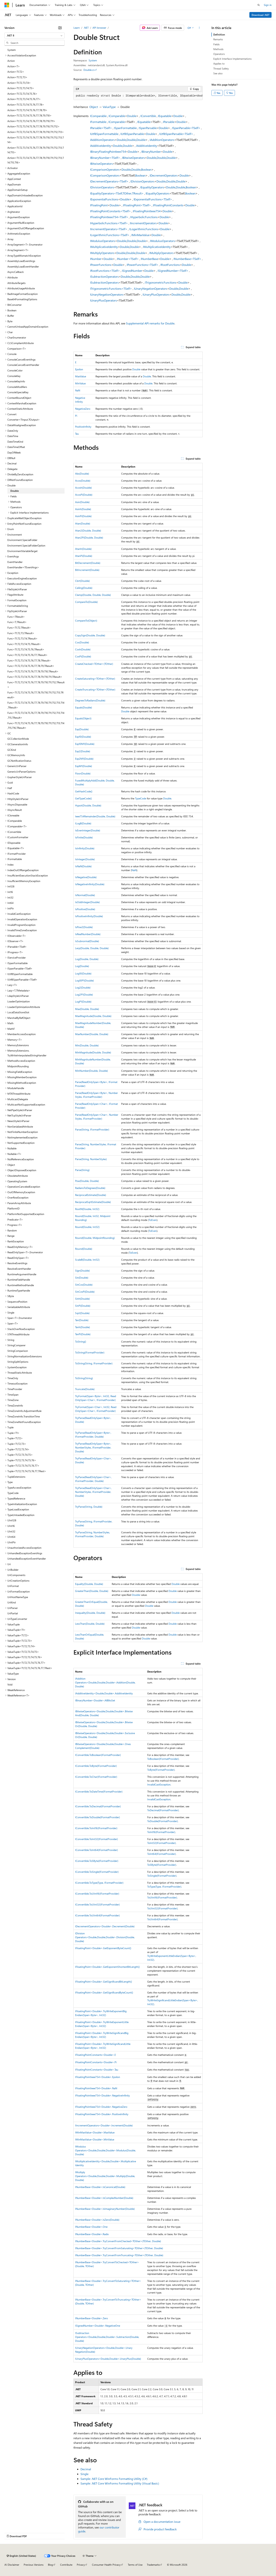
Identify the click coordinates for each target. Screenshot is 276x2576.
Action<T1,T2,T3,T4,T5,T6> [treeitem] (22, 93)
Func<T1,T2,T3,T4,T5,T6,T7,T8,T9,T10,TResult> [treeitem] (32, 671)
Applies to (219, 63)
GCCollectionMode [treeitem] (18, 738)
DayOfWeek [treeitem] (14, 452)
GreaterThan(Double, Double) (91, 1591)
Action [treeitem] (11, 60)
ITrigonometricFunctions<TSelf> (111, 288)
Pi (76, 415)
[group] (138, 96)
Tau (77, 433)
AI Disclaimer (11, 2564)
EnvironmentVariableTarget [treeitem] (22, 551)
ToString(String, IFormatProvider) (93, 1363)
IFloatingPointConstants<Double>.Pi (96, 2062)
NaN (77, 390)
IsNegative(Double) (86, 877)
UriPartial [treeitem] (12, 1613)
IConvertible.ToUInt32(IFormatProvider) (97, 1904)
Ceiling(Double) (83, 588)
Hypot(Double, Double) (88, 805)
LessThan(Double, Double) (90, 1623)
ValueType (109, 107)
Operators (219, 54)
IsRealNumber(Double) (87, 934)
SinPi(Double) (82, 1305)
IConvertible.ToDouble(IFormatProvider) (97, 1817)
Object (93, 107)
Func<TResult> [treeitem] (16, 616)
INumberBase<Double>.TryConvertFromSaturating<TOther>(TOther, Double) (119, 2248)
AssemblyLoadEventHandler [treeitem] (23, 266)
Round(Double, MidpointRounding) (95, 1238)
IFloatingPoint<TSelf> (137, 205)
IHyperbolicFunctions (144, 217)
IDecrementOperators (164, 175)
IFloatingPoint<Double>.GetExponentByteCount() (103, 1948)
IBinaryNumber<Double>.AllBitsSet (95, 1700)
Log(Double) (82, 966)
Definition (219, 34)
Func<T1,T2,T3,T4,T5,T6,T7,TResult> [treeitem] (27, 655)
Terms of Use (135, 2564)
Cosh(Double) (82, 649)
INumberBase (149, 259)
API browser (99, 27)
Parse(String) (82, 1170)
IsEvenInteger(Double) (87, 830)
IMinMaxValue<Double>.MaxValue (95, 2132)
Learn (76, 27)
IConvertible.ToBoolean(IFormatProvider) (98, 1755)
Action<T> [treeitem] (13, 66)
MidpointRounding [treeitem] (18, 1066)
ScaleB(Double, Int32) (87, 1259)
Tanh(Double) (82, 1327)
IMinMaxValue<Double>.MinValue (94, 2139)
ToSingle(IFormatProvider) (161, 1875)
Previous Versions (33, 2564)
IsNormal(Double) (85, 895)
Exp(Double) (82, 729)
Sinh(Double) (82, 1298)
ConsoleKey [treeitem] (14, 376)
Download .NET (261, 15)
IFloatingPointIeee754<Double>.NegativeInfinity (102, 2095)
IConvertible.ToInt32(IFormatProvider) (96, 1839)
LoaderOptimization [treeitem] (18, 1001)
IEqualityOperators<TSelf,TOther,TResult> (117, 193)
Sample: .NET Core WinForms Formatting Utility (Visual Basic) (119, 2483)
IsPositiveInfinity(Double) (89, 916)
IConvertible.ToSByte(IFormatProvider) (96, 1861)
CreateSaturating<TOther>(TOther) (95, 678)
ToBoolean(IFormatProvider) (163, 1759)
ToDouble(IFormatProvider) (162, 1821)
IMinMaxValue (140, 235)
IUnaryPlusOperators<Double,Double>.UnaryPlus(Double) (108, 2358)
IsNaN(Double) (83, 866)
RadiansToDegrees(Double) (90, 1188)
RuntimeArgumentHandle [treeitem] (21, 1274)
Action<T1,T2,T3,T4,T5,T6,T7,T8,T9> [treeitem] (27, 110)
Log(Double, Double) (86, 959)
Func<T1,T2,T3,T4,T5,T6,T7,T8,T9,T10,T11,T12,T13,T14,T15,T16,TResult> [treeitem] (35, 725)
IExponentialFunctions (104, 199)
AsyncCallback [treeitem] (15, 272)
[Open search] (258, 5)
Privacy (81, 2564)
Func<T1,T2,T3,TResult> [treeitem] (20, 633)
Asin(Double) (82, 502)
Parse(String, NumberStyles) (91, 1159)
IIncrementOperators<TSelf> (108, 229)
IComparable (98, 116)
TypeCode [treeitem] (12, 1493)
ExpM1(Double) (83, 766)
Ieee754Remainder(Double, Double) (95, 816)
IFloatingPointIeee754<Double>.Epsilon (97, 2077)
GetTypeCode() (83, 798)
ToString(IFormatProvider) (89, 1352)
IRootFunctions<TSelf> (105, 271)
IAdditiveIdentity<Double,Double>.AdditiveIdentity (104, 1693)
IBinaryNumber (151, 151)
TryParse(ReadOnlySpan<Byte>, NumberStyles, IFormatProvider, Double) (93, 1447)
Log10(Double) (83, 973)
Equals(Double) (83, 707)
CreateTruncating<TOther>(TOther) (95, 689)
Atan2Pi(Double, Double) (89, 537)
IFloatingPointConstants (168, 205)
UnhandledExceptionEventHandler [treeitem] (26, 1558)
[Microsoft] (6, 5)
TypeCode (140, 798)
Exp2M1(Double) (84, 758)
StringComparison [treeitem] (17, 1351)
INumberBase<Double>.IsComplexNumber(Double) (104, 2198)
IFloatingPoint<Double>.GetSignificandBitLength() (103, 1981)
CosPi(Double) (83, 656)
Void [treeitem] (9, 1684)
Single (84, 2474)
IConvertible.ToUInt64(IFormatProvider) (97, 1915)
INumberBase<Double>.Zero (91, 2318)
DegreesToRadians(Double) (90, 700)
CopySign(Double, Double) (90, 635)
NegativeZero (82, 408)
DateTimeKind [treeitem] (15, 441)
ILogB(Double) (83, 823)
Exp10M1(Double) (84, 744)
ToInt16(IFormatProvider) (161, 1832)
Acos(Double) (82, 480)
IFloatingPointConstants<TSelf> (110, 211)
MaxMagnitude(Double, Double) (93, 1016)
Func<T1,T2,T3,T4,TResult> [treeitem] (22, 638)
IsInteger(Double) (85, 859)
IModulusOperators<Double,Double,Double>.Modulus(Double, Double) (105, 2150)
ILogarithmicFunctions (143, 229)
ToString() (80, 1341)
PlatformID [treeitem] (13, 1208)
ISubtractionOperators (104, 276)
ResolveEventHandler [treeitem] (19, 1268)
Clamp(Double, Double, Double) (93, 595)
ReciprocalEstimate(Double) (90, 1195)
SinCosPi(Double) (85, 1291)
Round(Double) (83, 1248)
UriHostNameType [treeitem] (17, 1597)
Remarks (218, 39)
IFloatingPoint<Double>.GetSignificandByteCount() (104, 1992)
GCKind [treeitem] (11, 750)
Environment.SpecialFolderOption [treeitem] (26, 545)
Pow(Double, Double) (87, 1181)
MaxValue (80, 376)
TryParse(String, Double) (88, 1506)
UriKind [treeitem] (11, 1602)
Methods (218, 49)
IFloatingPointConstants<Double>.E (95, 2055)
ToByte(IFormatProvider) (161, 1769)
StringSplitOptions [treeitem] (17, 1361)
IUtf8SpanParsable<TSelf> (176, 134)
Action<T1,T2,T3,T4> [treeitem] (19, 82)
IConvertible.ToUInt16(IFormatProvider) (97, 1893)
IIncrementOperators (143, 223)
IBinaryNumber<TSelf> (105, 158)
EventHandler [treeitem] (15, 562)
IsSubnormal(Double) (87, 941)
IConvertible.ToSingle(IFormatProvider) (97, 1871)
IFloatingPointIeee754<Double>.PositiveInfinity (101, 2114)
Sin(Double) (81, 1277)
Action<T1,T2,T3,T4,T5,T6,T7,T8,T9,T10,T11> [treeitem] (31, 121)
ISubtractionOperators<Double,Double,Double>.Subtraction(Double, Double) (107, 2337)
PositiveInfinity (83, 426)
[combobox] (34, 35)
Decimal (85, 2469)
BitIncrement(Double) (87, 570)
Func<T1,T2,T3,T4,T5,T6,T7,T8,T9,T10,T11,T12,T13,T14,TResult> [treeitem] (35, 705)
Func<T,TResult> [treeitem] (17, 622)
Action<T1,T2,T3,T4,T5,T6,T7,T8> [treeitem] (25, 104)
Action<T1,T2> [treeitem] (15, 71)
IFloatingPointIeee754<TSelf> (109, 217)
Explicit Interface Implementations (232, 58)
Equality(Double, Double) (89, 1584)
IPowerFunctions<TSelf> (142, 265)
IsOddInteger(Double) (87, 902)
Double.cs (89, 70)
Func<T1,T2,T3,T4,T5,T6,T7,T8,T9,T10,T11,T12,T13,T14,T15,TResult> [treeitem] (35, 715)
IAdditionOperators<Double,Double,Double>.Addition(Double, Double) (105, 1682)
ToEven (153, 1220)
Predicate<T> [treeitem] (15, 1219)
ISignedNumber (132, 271)
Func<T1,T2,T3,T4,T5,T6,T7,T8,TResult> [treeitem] (29, 660)
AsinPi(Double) (83, 516)
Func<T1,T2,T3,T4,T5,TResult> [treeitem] (24, 644)
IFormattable (98, 122)
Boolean (146, 169)
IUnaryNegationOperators (150, 288)
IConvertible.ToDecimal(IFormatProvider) (98, 1806)
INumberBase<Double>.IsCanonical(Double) (100, 2187)
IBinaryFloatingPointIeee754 (108, 151)
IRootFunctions (170, 265)
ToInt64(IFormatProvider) (161, 1854)
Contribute (66, 2564)
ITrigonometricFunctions (160, 282)
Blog (50, 2564)
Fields (216, 44)
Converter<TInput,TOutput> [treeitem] (23, 419)
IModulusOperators (102, 241)
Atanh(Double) (83, 549)
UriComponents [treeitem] (16, 1575)
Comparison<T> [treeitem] (16, 348)
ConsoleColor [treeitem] (15, 370)
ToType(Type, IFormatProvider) (164, 1886)
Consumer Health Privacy (106, 2564)
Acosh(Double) (83, 487)
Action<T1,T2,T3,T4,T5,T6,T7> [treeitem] (24, 99)
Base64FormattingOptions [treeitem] (22, 299)
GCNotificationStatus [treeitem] (19, 760)
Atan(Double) (82, 523)
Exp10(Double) (83, 736)
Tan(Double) (81, 1320)
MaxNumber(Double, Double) (91, 1034)
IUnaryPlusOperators (156, 294)
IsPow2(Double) (84, 927)
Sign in (268, 5)
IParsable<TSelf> (101, 128)
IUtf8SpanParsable (132, 134)
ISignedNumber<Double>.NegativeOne (97, 2325)
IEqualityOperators (152, 187)
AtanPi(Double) (83, 556)
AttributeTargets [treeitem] (16, 283)
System (93, 60)
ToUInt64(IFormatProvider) (162, 1919)
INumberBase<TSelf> (187, 259)
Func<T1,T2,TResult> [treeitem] (19, 627)
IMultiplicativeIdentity (104, 247)
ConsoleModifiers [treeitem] (17, 387)
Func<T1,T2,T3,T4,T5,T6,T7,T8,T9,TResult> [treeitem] (30, 666)
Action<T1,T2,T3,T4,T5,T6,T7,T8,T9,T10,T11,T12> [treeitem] (33, 126)
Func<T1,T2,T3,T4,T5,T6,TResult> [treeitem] (25, 649)
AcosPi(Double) (83, 494)
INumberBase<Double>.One (91, 2226)
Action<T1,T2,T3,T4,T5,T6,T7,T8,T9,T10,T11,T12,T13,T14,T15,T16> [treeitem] (35, 160)
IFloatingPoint (99, 205)
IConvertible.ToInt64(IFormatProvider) (96, 1850)
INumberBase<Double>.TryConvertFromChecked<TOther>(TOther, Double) (118, 2241)
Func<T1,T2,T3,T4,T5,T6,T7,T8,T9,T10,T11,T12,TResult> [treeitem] (36, 685)
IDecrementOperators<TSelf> (109, 181)
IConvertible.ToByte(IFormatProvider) (96, 1766)
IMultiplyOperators (102, 253)
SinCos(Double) (83, 1284)
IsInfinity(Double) (84, 848)
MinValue (80, 383)
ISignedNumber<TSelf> (173, 271)
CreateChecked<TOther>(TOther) (94, 664)
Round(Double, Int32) (87, 1227)
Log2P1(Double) (84, 994)
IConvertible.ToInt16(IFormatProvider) (96, 1828)
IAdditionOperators (102, 140)
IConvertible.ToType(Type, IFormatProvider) (99, 1882)
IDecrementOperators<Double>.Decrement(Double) (104, 1926)
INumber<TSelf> (128, 259)
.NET (86, 27)
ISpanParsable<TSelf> (186, 128)
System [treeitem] (11, 50)
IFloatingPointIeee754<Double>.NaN (96, 2088)
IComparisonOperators (105, 169)
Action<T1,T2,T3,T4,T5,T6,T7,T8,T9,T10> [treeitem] (29, 115)
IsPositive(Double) (85, 909)
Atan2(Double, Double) (88, 530)
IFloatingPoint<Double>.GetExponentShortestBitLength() (107, 1967)
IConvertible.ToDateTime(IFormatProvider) (98, 1791)
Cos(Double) (82, 642)
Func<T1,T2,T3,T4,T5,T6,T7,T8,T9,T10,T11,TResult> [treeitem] (34, 676)
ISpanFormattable (125, 128)
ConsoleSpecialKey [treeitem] (17, 392)
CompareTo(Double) (86, 602)
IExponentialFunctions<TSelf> (153, 199)
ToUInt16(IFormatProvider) (162, 1897)
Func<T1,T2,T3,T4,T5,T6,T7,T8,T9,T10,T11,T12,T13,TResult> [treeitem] (35, 695)
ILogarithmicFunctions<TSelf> (109, 235)
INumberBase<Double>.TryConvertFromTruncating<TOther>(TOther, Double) (119, 2255)
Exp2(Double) (82, 751)
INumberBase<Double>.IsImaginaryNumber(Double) (105, 2209)
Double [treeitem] (14, 490)
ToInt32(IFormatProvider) (161, 1843)
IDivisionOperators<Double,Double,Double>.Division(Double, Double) (105, 1937)
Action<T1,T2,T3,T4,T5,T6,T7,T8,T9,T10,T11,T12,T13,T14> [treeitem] (35, 140)
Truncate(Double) (85, 1389)
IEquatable (164, 116)
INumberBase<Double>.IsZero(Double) (97, 2219)
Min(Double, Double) (87, 1045)
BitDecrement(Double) (87, 563)
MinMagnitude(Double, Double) (93, 1052)
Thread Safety (221, 68)
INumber (96, 259)
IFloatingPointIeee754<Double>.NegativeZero (101, 2106)
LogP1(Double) (83, 1001)
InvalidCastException (159, 1784)
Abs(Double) (82, 473)
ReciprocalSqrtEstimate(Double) (93, 1202)
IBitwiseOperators (133, 158)
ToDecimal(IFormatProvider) (163, 1810)
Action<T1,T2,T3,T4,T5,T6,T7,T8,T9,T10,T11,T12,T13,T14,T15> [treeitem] (35, 150)
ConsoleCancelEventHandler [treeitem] (23, 365)
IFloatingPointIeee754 (147, 211)
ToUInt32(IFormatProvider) (162, 1908)
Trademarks (153, 2564)
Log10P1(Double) (84, 980)
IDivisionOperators (142, 181)
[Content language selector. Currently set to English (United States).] (21, 2556)
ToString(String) (84, 1378)
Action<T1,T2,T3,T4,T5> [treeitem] (20, 88)
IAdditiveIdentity (100, 146)
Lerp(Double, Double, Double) (92, 948)
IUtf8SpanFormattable (104, 134)
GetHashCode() (83, 791)
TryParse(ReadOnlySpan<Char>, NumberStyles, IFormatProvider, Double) (93, 1491)
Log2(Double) (82, 987)
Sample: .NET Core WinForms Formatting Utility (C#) (113, 2479)
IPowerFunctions (100, 265)
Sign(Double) (82, 1270)
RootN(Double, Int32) (87, 1209)
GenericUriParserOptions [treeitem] (21, 771)
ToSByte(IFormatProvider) (161, 1864)
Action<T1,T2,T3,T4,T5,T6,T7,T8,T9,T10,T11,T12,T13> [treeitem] (35, 132)
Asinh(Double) (83, 509)
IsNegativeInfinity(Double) (89, 884)
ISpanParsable (148, 128)
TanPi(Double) (82, 1334)
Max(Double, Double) (87, 1009)
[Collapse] (60, 27)
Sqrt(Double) (82, 1313)
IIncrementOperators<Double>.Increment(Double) (104, 2125)
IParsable (168, 122)
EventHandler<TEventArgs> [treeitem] (23, 567)
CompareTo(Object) (86, 620)
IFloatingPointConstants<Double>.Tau (96, 2069)
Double (131, 116)
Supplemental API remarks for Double (150, 323)
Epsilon (79, 369)
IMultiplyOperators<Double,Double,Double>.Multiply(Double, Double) (105, 2176)
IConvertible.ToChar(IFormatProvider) (96, 1776)
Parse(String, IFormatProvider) (92, 1129)
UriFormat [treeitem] (13, 1586)
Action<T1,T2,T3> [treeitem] (17, 77)
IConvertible (148, 116)
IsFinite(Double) (84, 837)
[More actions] (199, 28)
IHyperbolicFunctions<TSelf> (109, 223)
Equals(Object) (83, 718)
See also (218, 73)
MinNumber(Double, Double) (91, 1070)
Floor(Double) (82, 773)
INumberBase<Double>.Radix (92, 2234)
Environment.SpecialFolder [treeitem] (22, 540)
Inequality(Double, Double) (90, 1612)
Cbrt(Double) (82, 581)
